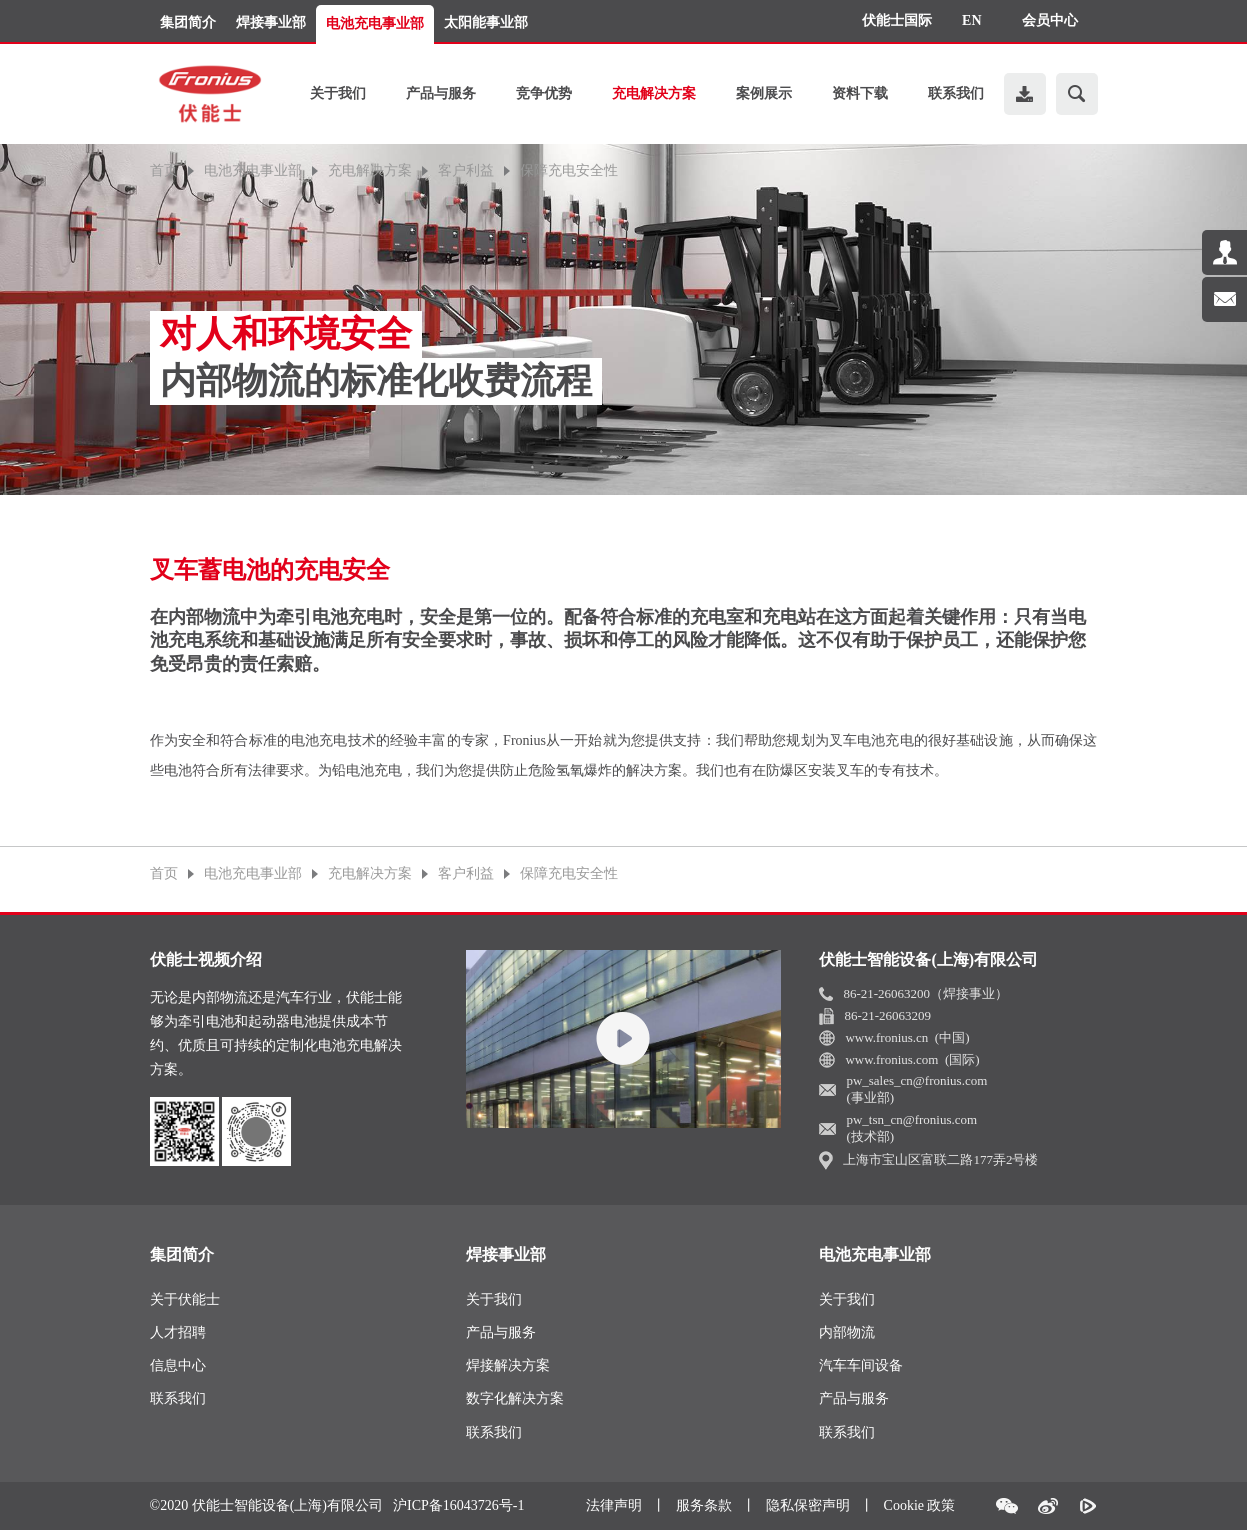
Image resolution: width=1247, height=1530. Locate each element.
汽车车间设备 (861, 1365)
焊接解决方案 (508, 1365)
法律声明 (614, 1505)
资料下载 (860, 93)
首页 (164, 171)
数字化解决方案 (515, 1398)
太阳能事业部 (486, 22)
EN (971, 20)
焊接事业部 (271, 22)
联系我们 (956, 93)
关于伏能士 (185, 1299)
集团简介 (188, 22)
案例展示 (764, 93)
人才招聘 (178, 1332)
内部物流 (847, 1332)
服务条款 (704, 1505)
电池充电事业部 (375, 23)
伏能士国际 (897, 20)
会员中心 (1050, 20)
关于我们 (338, 93)
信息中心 (178, 1365)
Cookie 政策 (920, 1505)
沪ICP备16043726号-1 (458, 1506)
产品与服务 (441, 93)
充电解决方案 (654, 93)
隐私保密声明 (808, 1505)
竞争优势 (544, 93)
